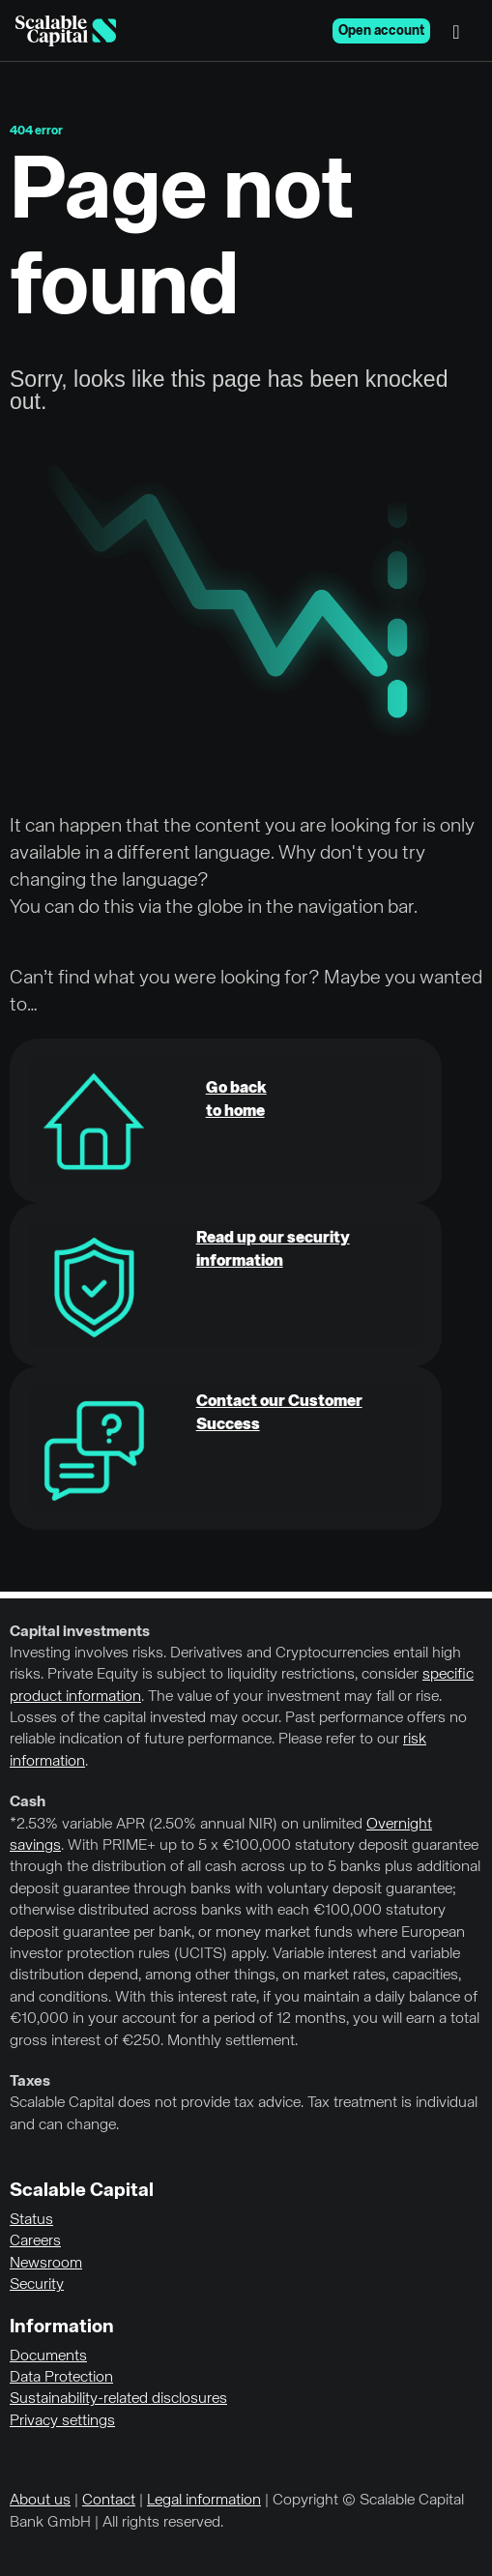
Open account (381, 31)
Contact (108, 2500)
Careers (35, 2241)
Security (37, 2285)
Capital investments (80, 1632)
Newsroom (46, 2263)
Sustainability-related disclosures (118, 2399)
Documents (48, 2356)
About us (40, 2500)
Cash (27, 1802)
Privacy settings (62, 2421)
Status (31, 2220)
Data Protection (61, 2378)
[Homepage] (65, 30)
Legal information (204, 2500)
